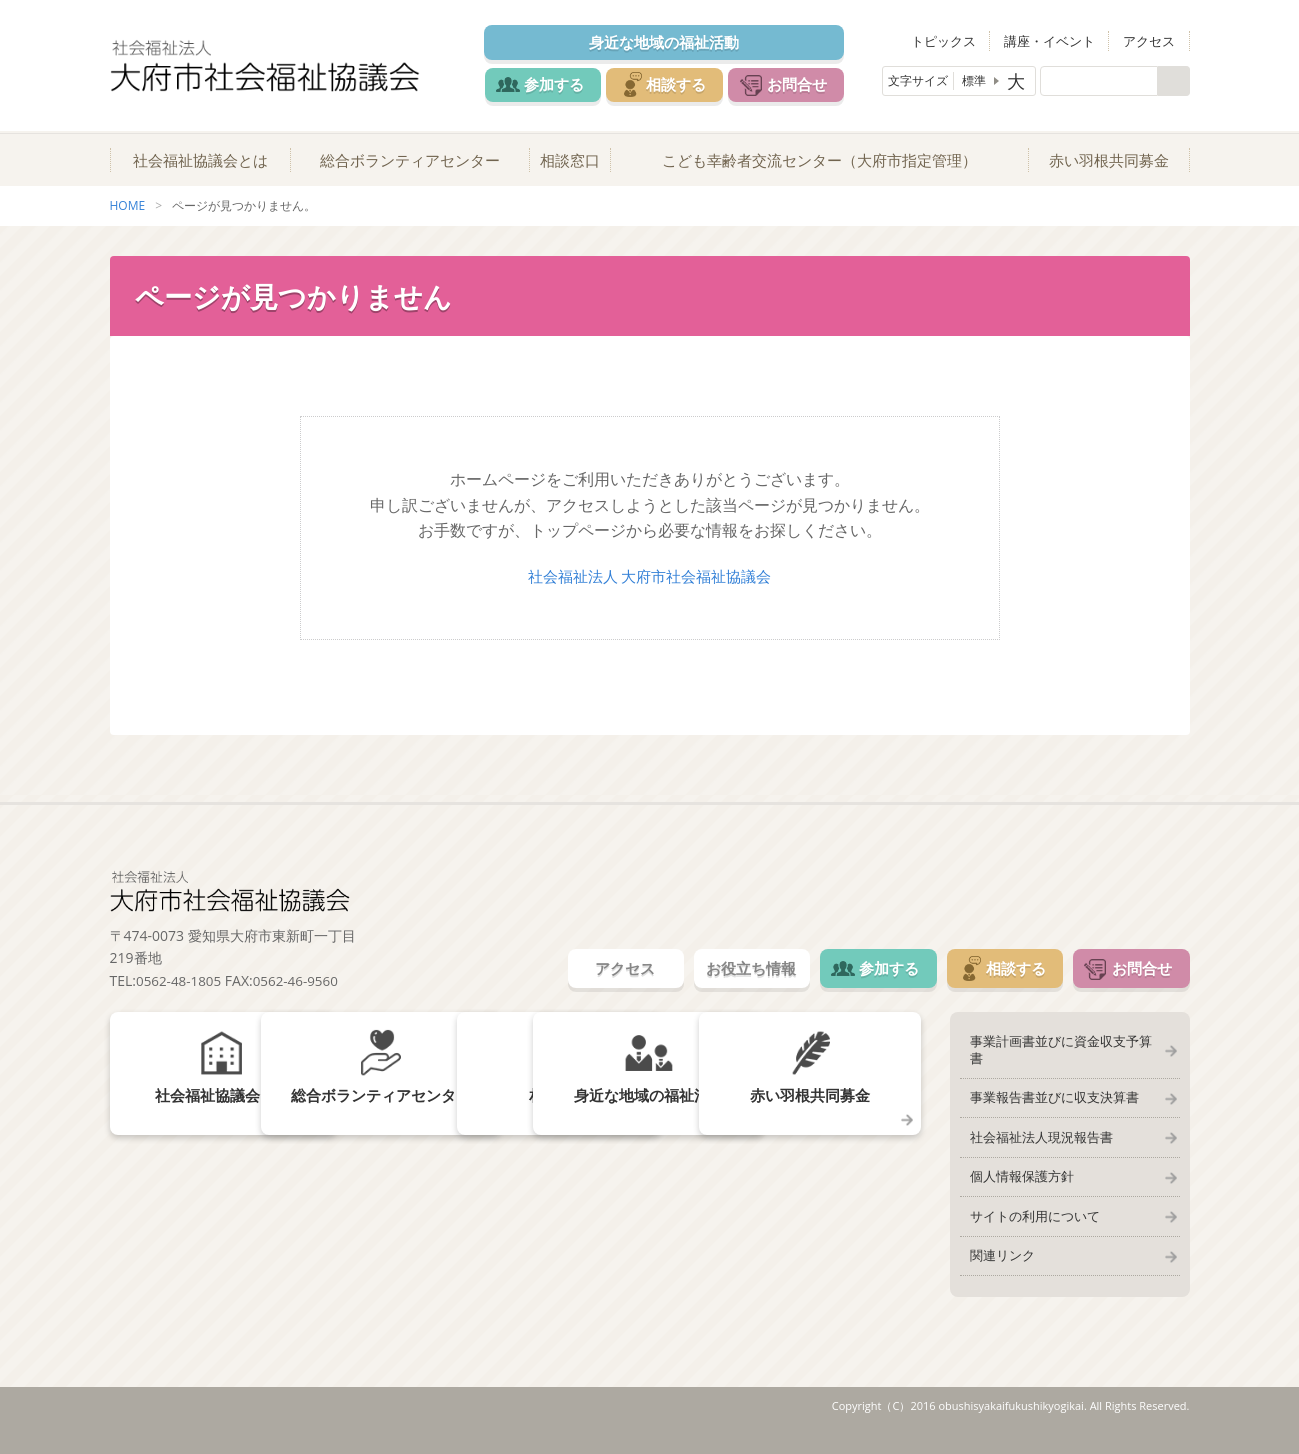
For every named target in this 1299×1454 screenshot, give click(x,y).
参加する (552, 84)
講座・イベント (1060, 40)
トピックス (961, 40)
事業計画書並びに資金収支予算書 (1062, 1056)
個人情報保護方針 (1017, 1182)
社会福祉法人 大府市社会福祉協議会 (649, 588)
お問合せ (812, 84)
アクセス (1153, 40)
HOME (128, 218)
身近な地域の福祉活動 (670, 42)
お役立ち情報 (722, 982)
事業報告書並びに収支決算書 (1049, 1098)
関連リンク (997, 1266)
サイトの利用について (1030, 1224)
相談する (682, 84)
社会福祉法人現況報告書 (1036, 1140)
